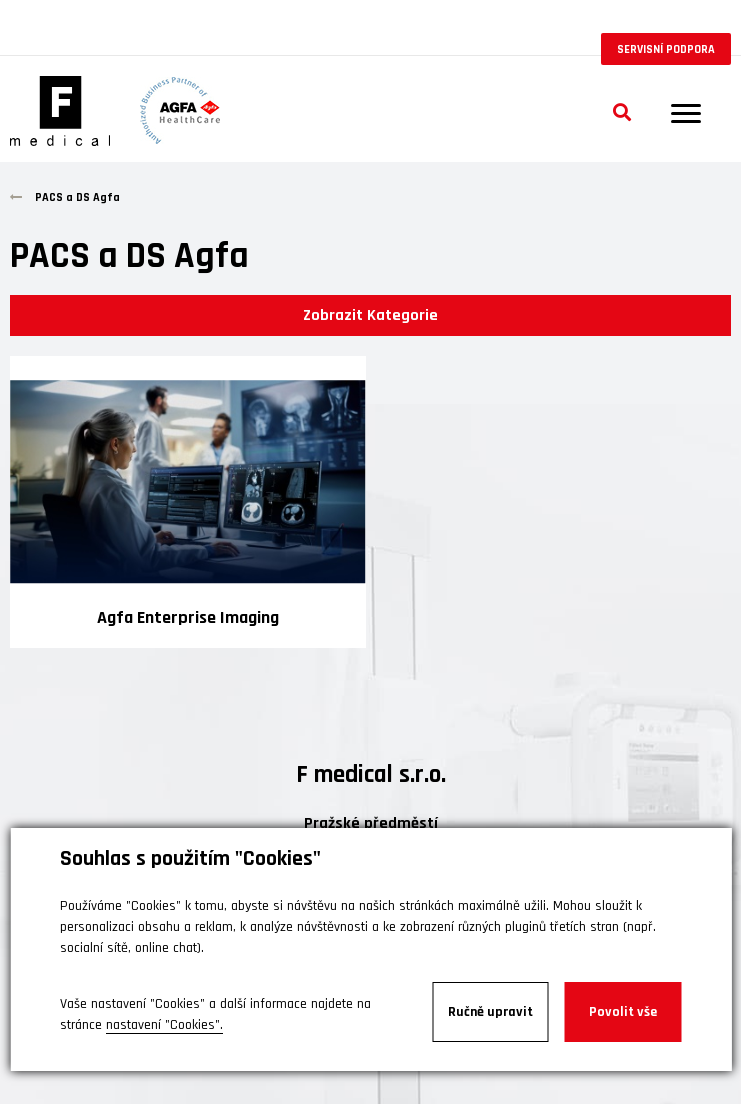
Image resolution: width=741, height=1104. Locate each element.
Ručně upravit (490, 1012)
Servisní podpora (666, 49)
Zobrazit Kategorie (370, 315)
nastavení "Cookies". (164, 1025)
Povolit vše (623, 1012)
